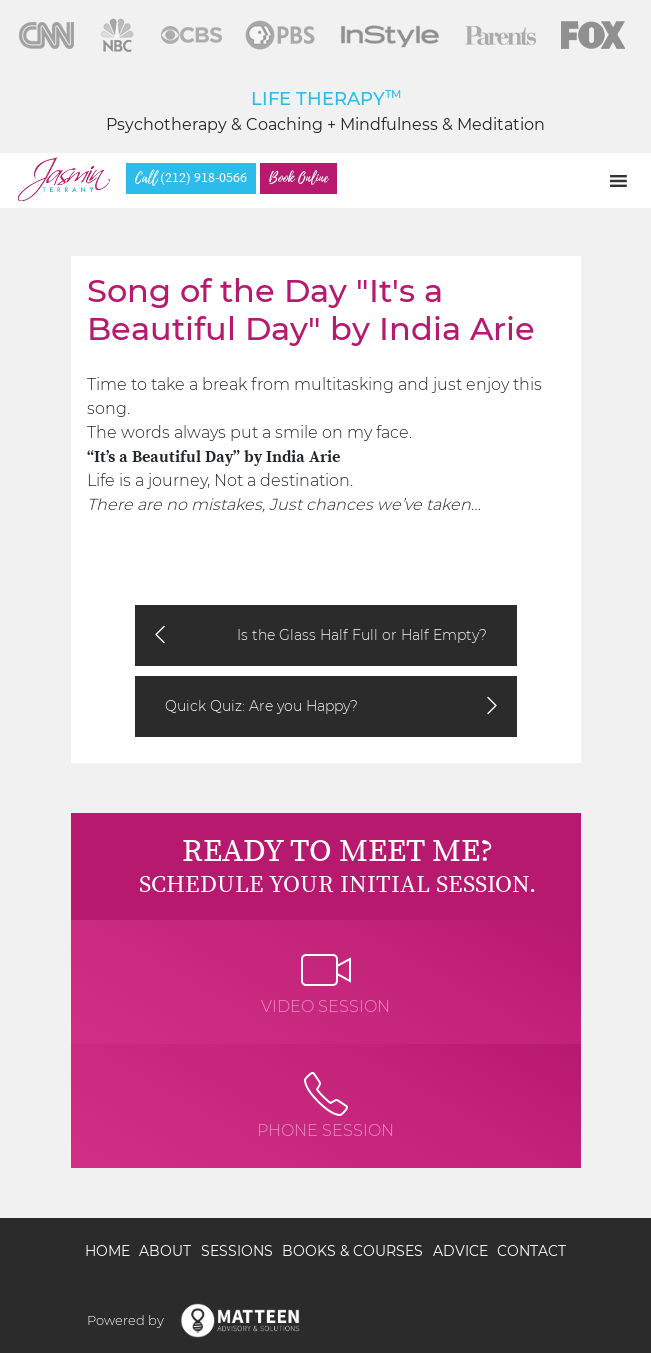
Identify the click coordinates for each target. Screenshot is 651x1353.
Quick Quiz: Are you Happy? (261, 706)
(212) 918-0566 (191, 178)
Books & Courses (352, 1251)
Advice (460, 1251)
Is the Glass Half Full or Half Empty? (362, 635)
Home (107, 1251)
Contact (531, 1251)
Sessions (237, 1251)
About (165, 1251)
